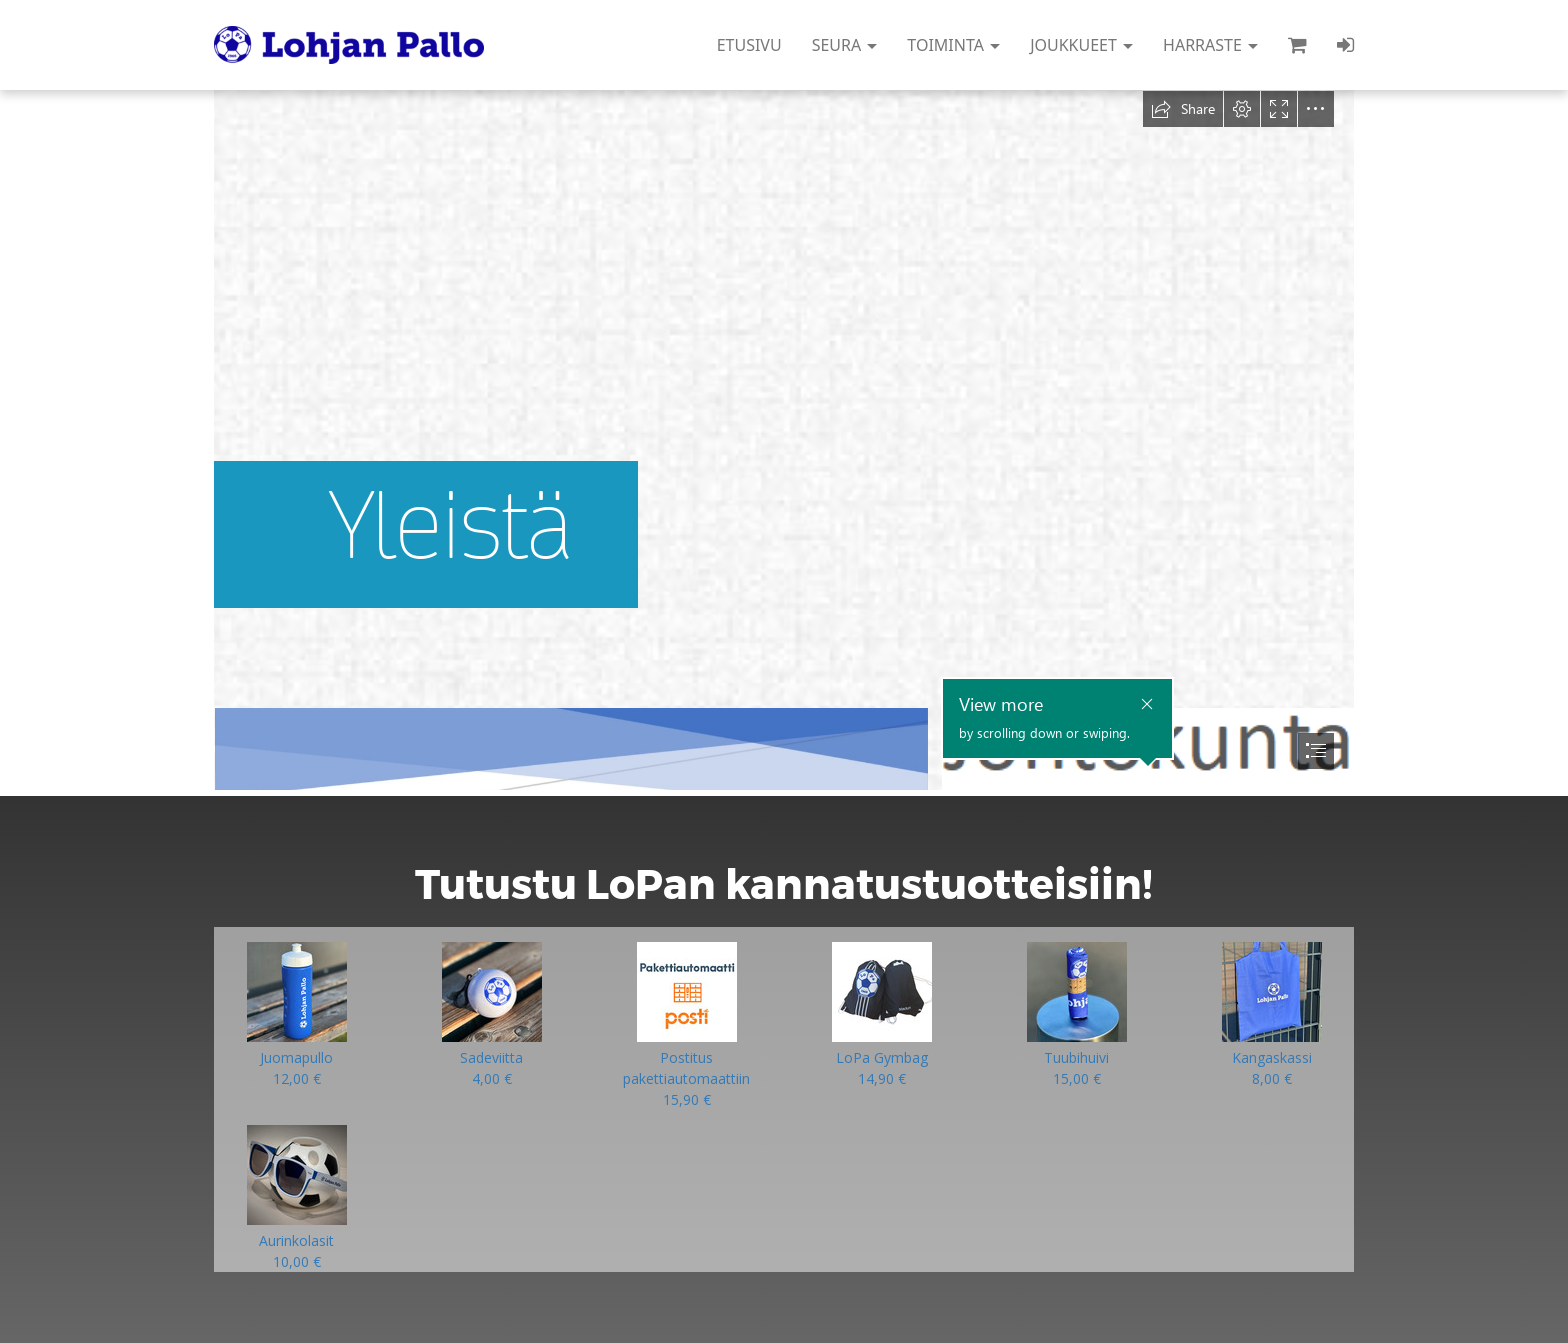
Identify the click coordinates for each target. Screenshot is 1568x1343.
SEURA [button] (845, 45)
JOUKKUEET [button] (1081, 45)
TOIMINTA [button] (953, 45)
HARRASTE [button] (1210, 45)
